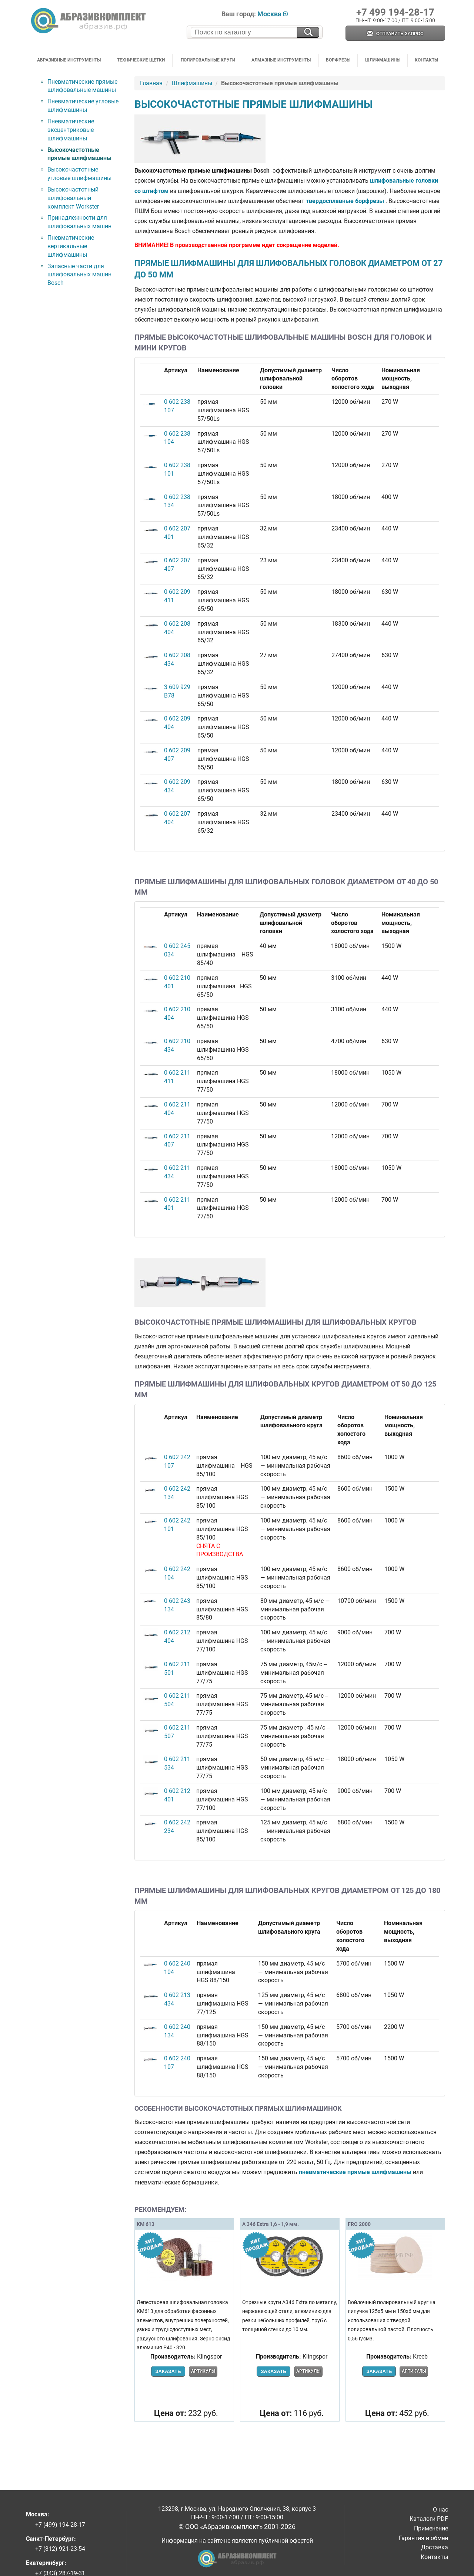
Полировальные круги (208, 60)
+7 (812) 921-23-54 (60, 2548)
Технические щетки (141, 60)
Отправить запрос (395, 34)
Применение (431, 2528)
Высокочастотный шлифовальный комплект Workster (73, 198)
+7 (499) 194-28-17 (60, 2524)
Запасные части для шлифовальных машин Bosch (79, 275)
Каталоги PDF (429, 2518)
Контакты (426, 60)
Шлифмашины (382, 60)
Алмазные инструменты (281, 60)
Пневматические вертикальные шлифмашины (70, 246)
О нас (440, 2509)
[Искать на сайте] (308, 32)
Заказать (168, 2371)
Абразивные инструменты (69, 60)
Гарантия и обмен (423, 2538)
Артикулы (203, 2371)
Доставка (434, 2547)
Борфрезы (338, 60)
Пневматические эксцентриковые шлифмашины (70, 130)
